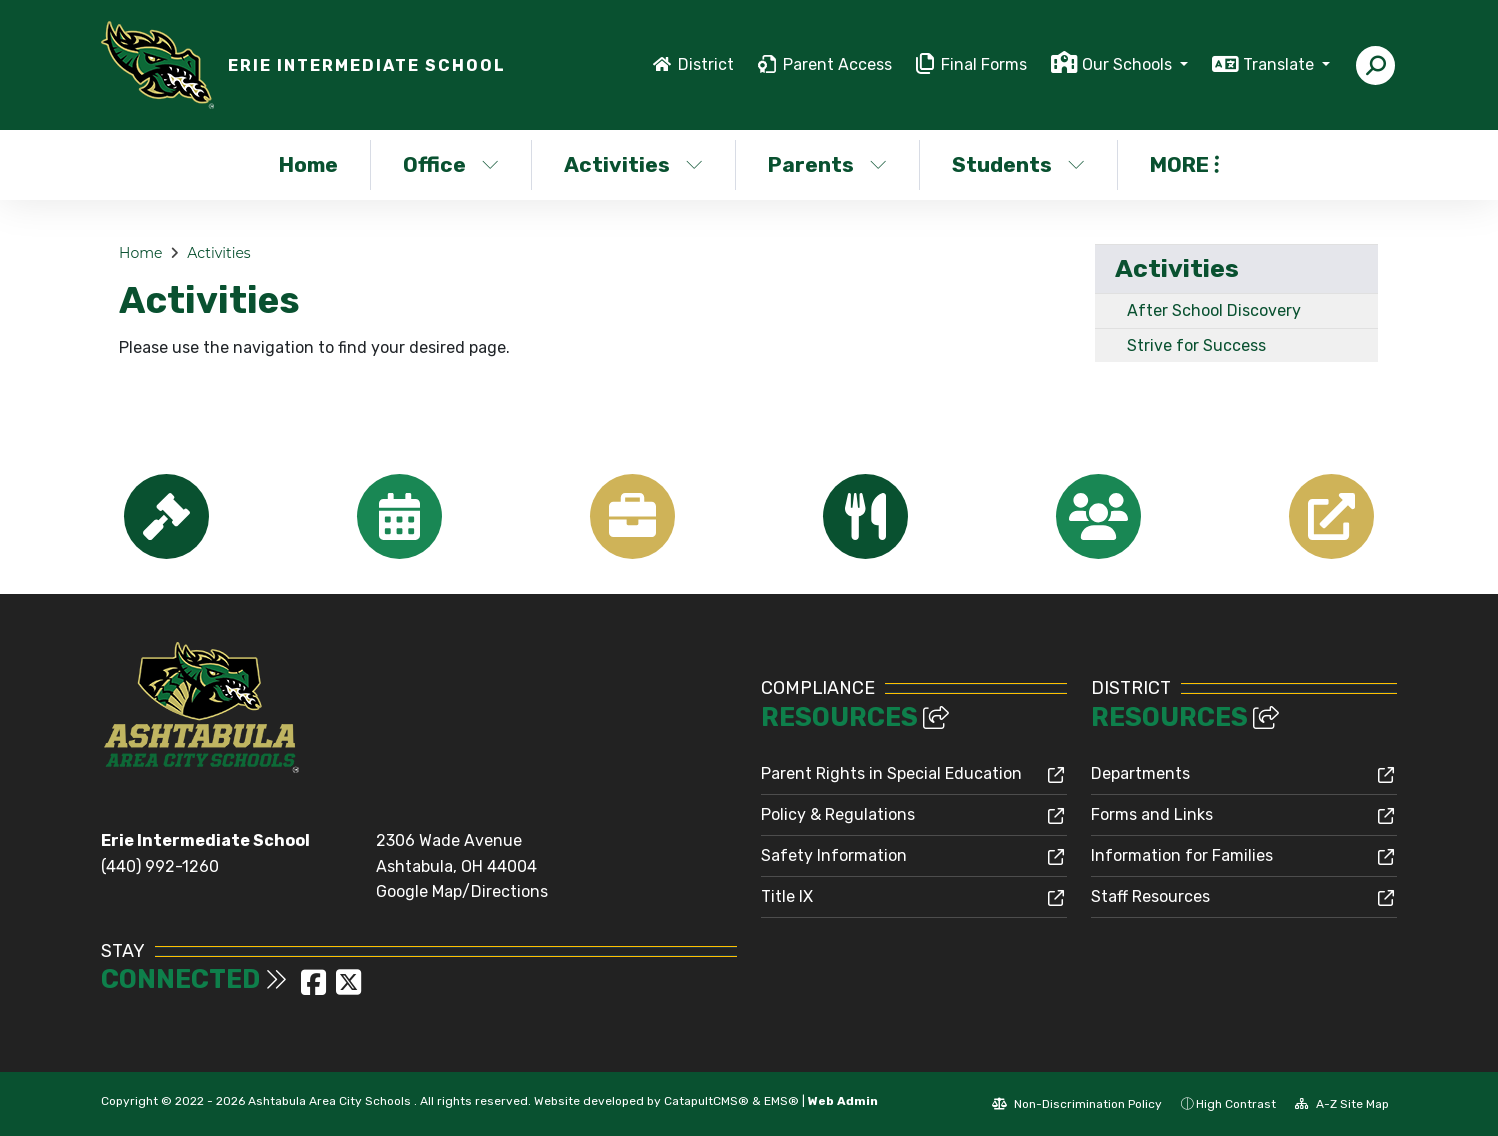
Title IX (787, 896)
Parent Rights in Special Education (891, 773)
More (1184, 164)
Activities (633, 164)
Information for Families (1182, 855)
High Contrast (1236, 1104)
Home (308, 164)
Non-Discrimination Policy (1077, 1104)
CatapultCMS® (706, 1101)
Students (1018, 164)
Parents (827, 164)
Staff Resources (1150, 896)
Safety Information (834, 855)
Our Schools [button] (1129, 64)
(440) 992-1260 (160, 866)
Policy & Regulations (838, 814)
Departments (1140, 773)
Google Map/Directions (462, 891)
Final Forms (984, 64)
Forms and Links (1152, 814)
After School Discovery (1214, 310)
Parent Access (837, 64)
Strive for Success (1196, 345)
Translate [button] (1280, 64)
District (706, 64)
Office (451, 164)
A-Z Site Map (1342, 1104)
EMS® (781, 1101)
